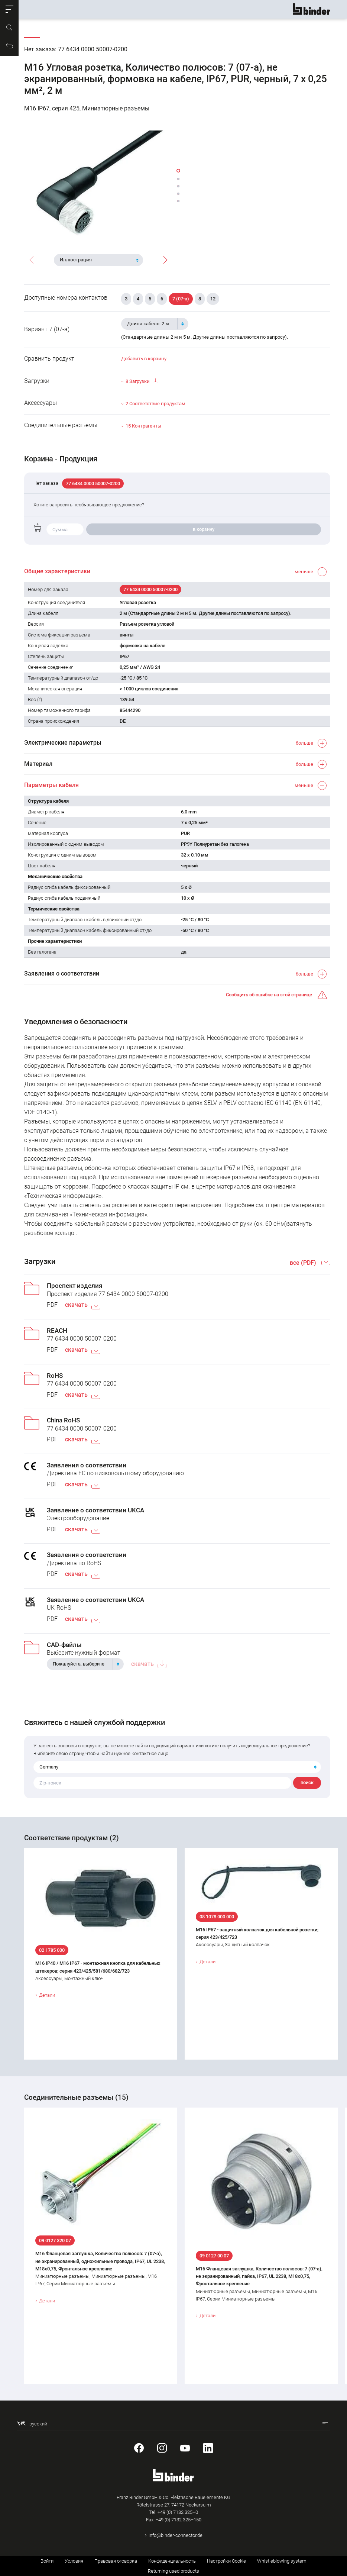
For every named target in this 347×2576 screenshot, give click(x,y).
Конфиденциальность (172, 2561)
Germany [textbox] (48, 1767)
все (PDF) (304, 1262)
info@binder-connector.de (175, 2535)
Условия (74, 2561)
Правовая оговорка (115, 2561)
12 (212, 299)
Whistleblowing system (282, 2561)
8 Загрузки (142, 381)
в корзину (203, 529)
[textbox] (95, 260)
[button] (9, 9)
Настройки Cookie (226, 2561)
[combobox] (98, 260)
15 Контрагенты (143, 426)
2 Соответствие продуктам (155, 403)
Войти (46, 2561)
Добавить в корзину (143, 358)
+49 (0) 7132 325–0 (178, 2512)
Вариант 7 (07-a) (46, 329)
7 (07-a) (180, 299)
